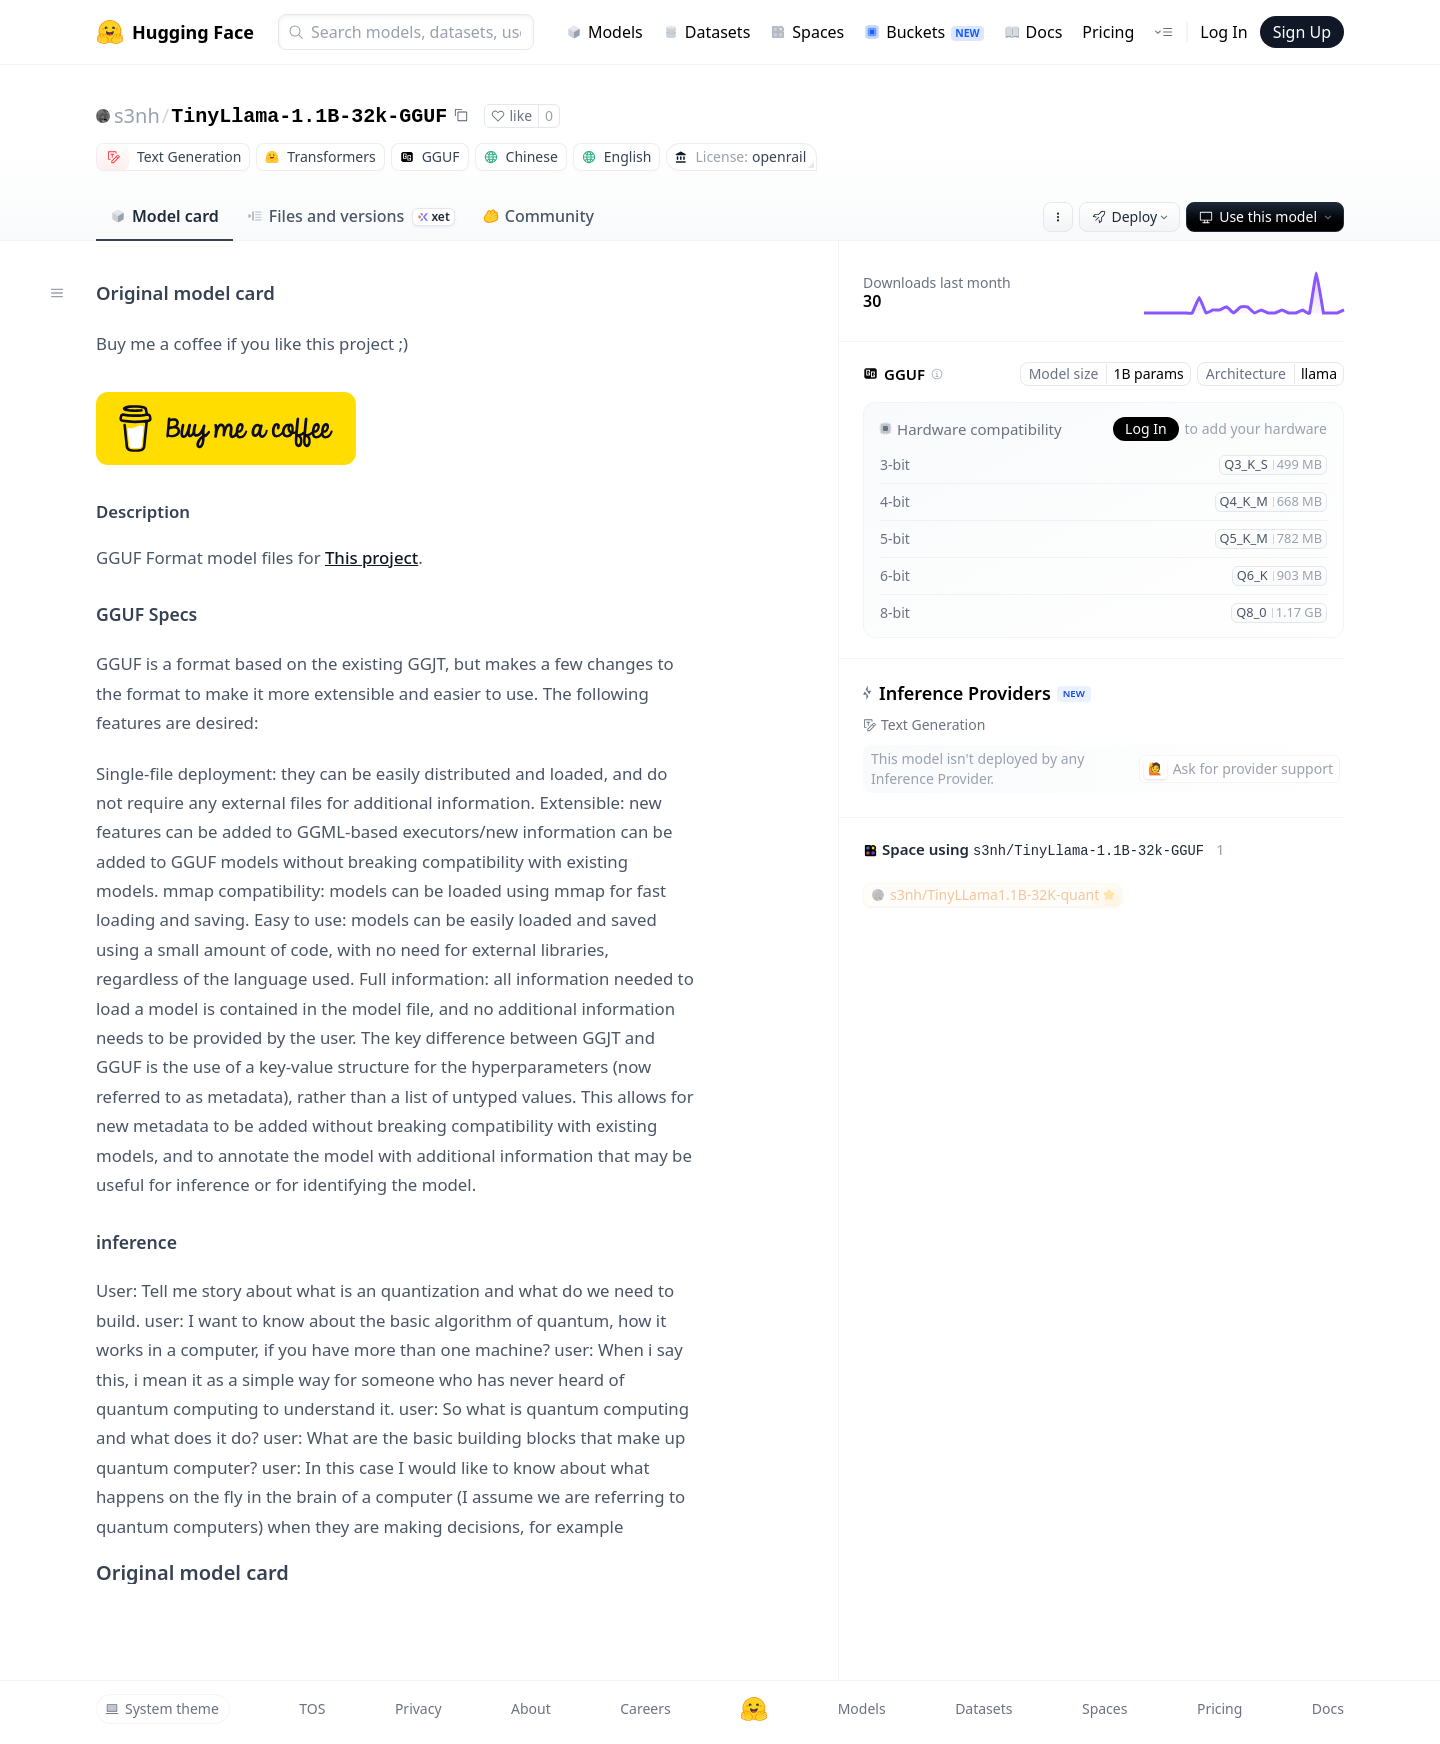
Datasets (707, 32)
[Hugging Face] (754, 1709)
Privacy (418, 1708)
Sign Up (1302, 32)
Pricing (1108, 32)
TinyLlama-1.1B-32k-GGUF (309, 116)
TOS (312, 1708)
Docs (1033, 32)
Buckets (923, 32)
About (531, 1708)
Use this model (1267, 216)
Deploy (1132, 216)
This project (371, 557)
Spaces (807, 32)
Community (538, 216)
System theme (162, 1708)
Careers (645, 1708)
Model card (164, 216)
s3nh (137, 115)
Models (604, 32)
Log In (1223, 32)
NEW (1074, 693)
